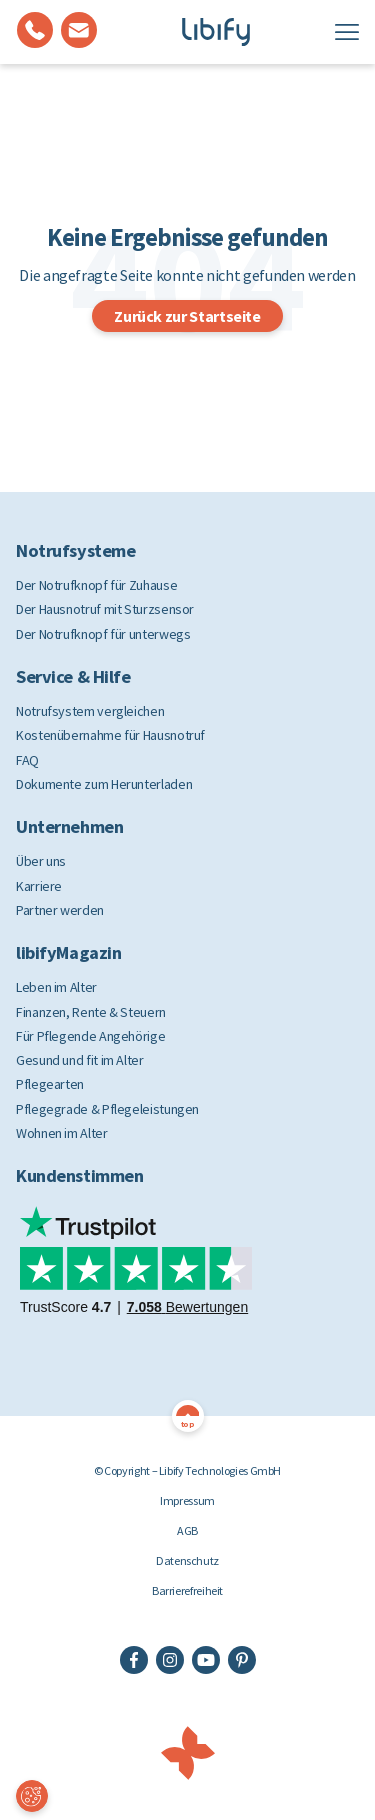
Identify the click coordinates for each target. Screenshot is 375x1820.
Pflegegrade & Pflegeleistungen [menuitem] (107, 1109)
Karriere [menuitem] (39, 886)
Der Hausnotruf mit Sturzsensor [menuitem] (105, 609)
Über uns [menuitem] (41, 861)
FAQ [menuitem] (27, 760)
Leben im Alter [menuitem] (56, 987)
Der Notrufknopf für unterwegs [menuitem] (103, 634)
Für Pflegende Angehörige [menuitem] (90, 1036)
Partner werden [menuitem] (60, 910)
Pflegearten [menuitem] (50, 1084)
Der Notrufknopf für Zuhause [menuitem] (96, 585)
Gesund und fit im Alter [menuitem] (80, 1060)
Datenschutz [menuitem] (187, 1560)
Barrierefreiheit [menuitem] (187, 1590)
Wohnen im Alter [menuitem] (62, 1133)
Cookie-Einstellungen (32, 1798)
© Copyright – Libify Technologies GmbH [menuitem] (187, 1470)
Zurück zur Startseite (187, 316)
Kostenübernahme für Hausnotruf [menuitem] (110, 735)
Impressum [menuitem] (187, 1500)
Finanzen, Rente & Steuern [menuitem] (91, 1012)
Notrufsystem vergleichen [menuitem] (90, 711)
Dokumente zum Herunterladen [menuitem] (104, 784)
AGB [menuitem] (187, 1530)
